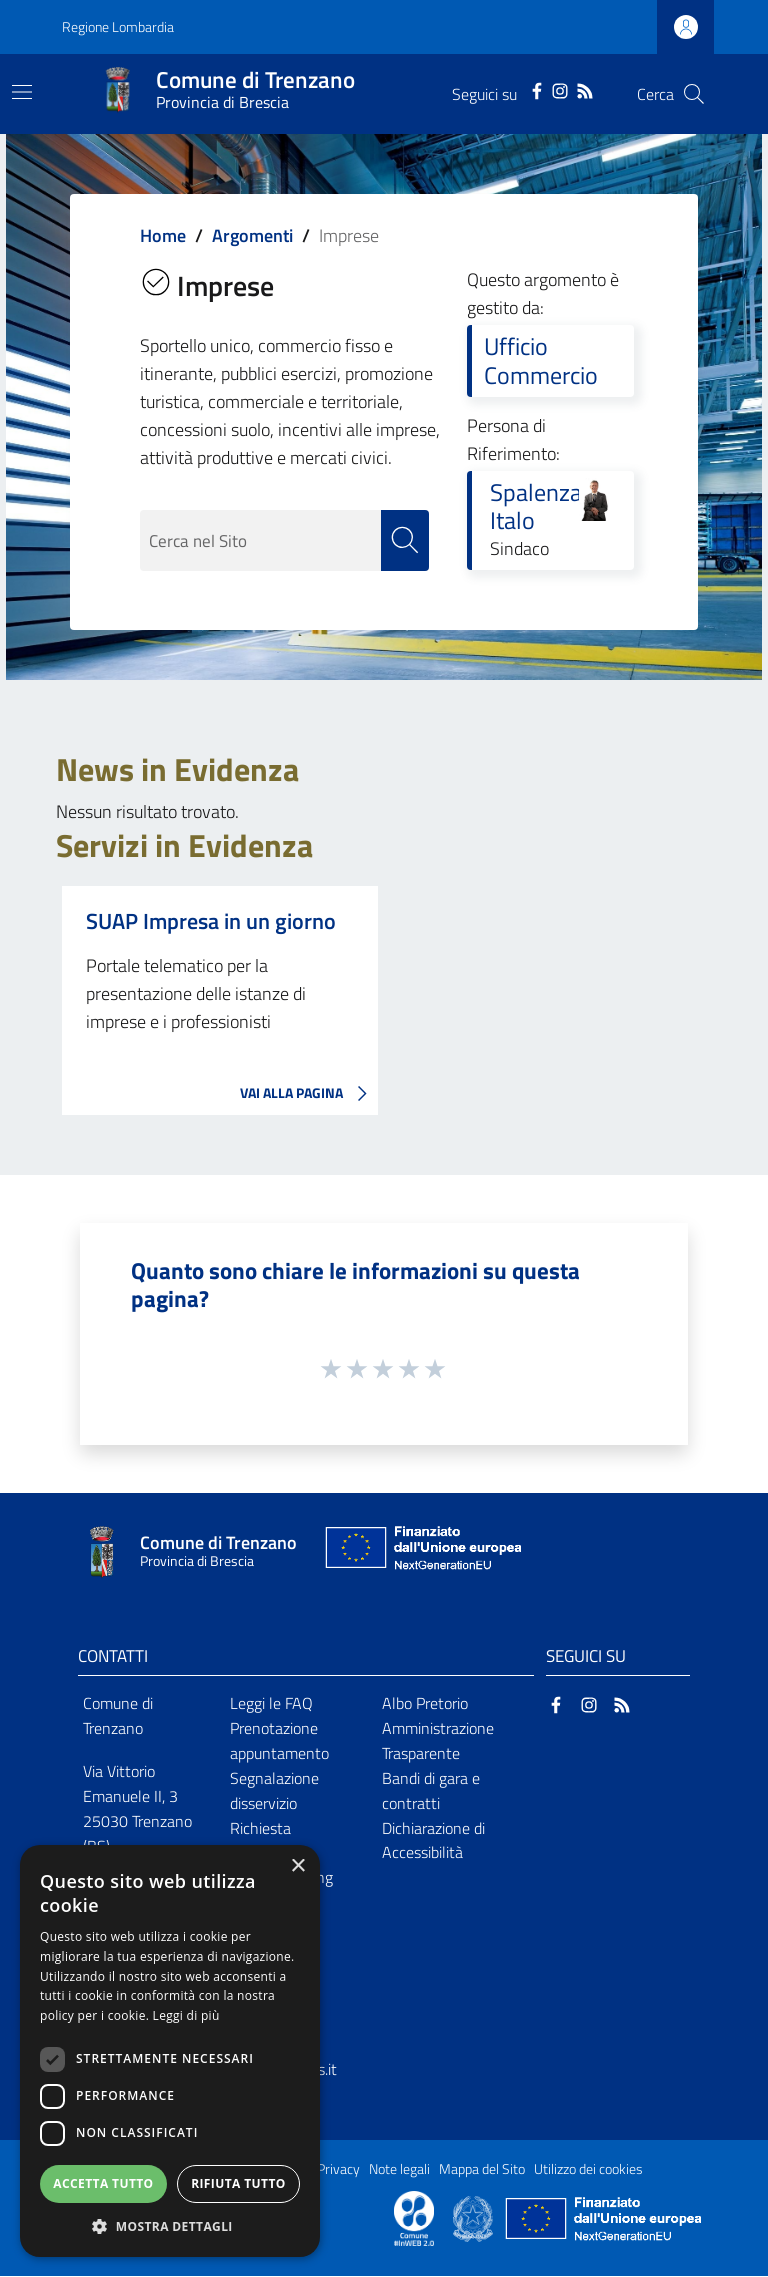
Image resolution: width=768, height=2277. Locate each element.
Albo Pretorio (425, 1704)
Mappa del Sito (482, 2170)
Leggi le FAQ (271, 1704)
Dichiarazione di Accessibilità (433, 1840)
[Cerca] (694, 94)
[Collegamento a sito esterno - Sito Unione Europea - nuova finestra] (421, 1552)
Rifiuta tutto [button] (238, 2183)
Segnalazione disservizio (274, 1790)
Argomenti (252, 235)
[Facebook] (537, 89)
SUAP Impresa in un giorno (211, 921)
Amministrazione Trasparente (438, 1740)
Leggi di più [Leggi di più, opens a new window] (186, 2015)
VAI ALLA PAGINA (309, 1094)
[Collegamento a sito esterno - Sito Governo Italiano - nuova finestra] (474, 2218)
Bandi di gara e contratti (431, 1790)
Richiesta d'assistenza (270, 1840)
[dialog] (170, 2051)
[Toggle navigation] (22, 92)
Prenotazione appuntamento (279, 1740)
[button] (170, 2226)
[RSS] (585, 89)
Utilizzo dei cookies (588, 2170)
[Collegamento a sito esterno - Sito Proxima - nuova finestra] (414, 2218)
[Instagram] (560, 89)
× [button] (297, 1866)
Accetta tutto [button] (103, 2183)
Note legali (399, 2170)
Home (163, 235)
